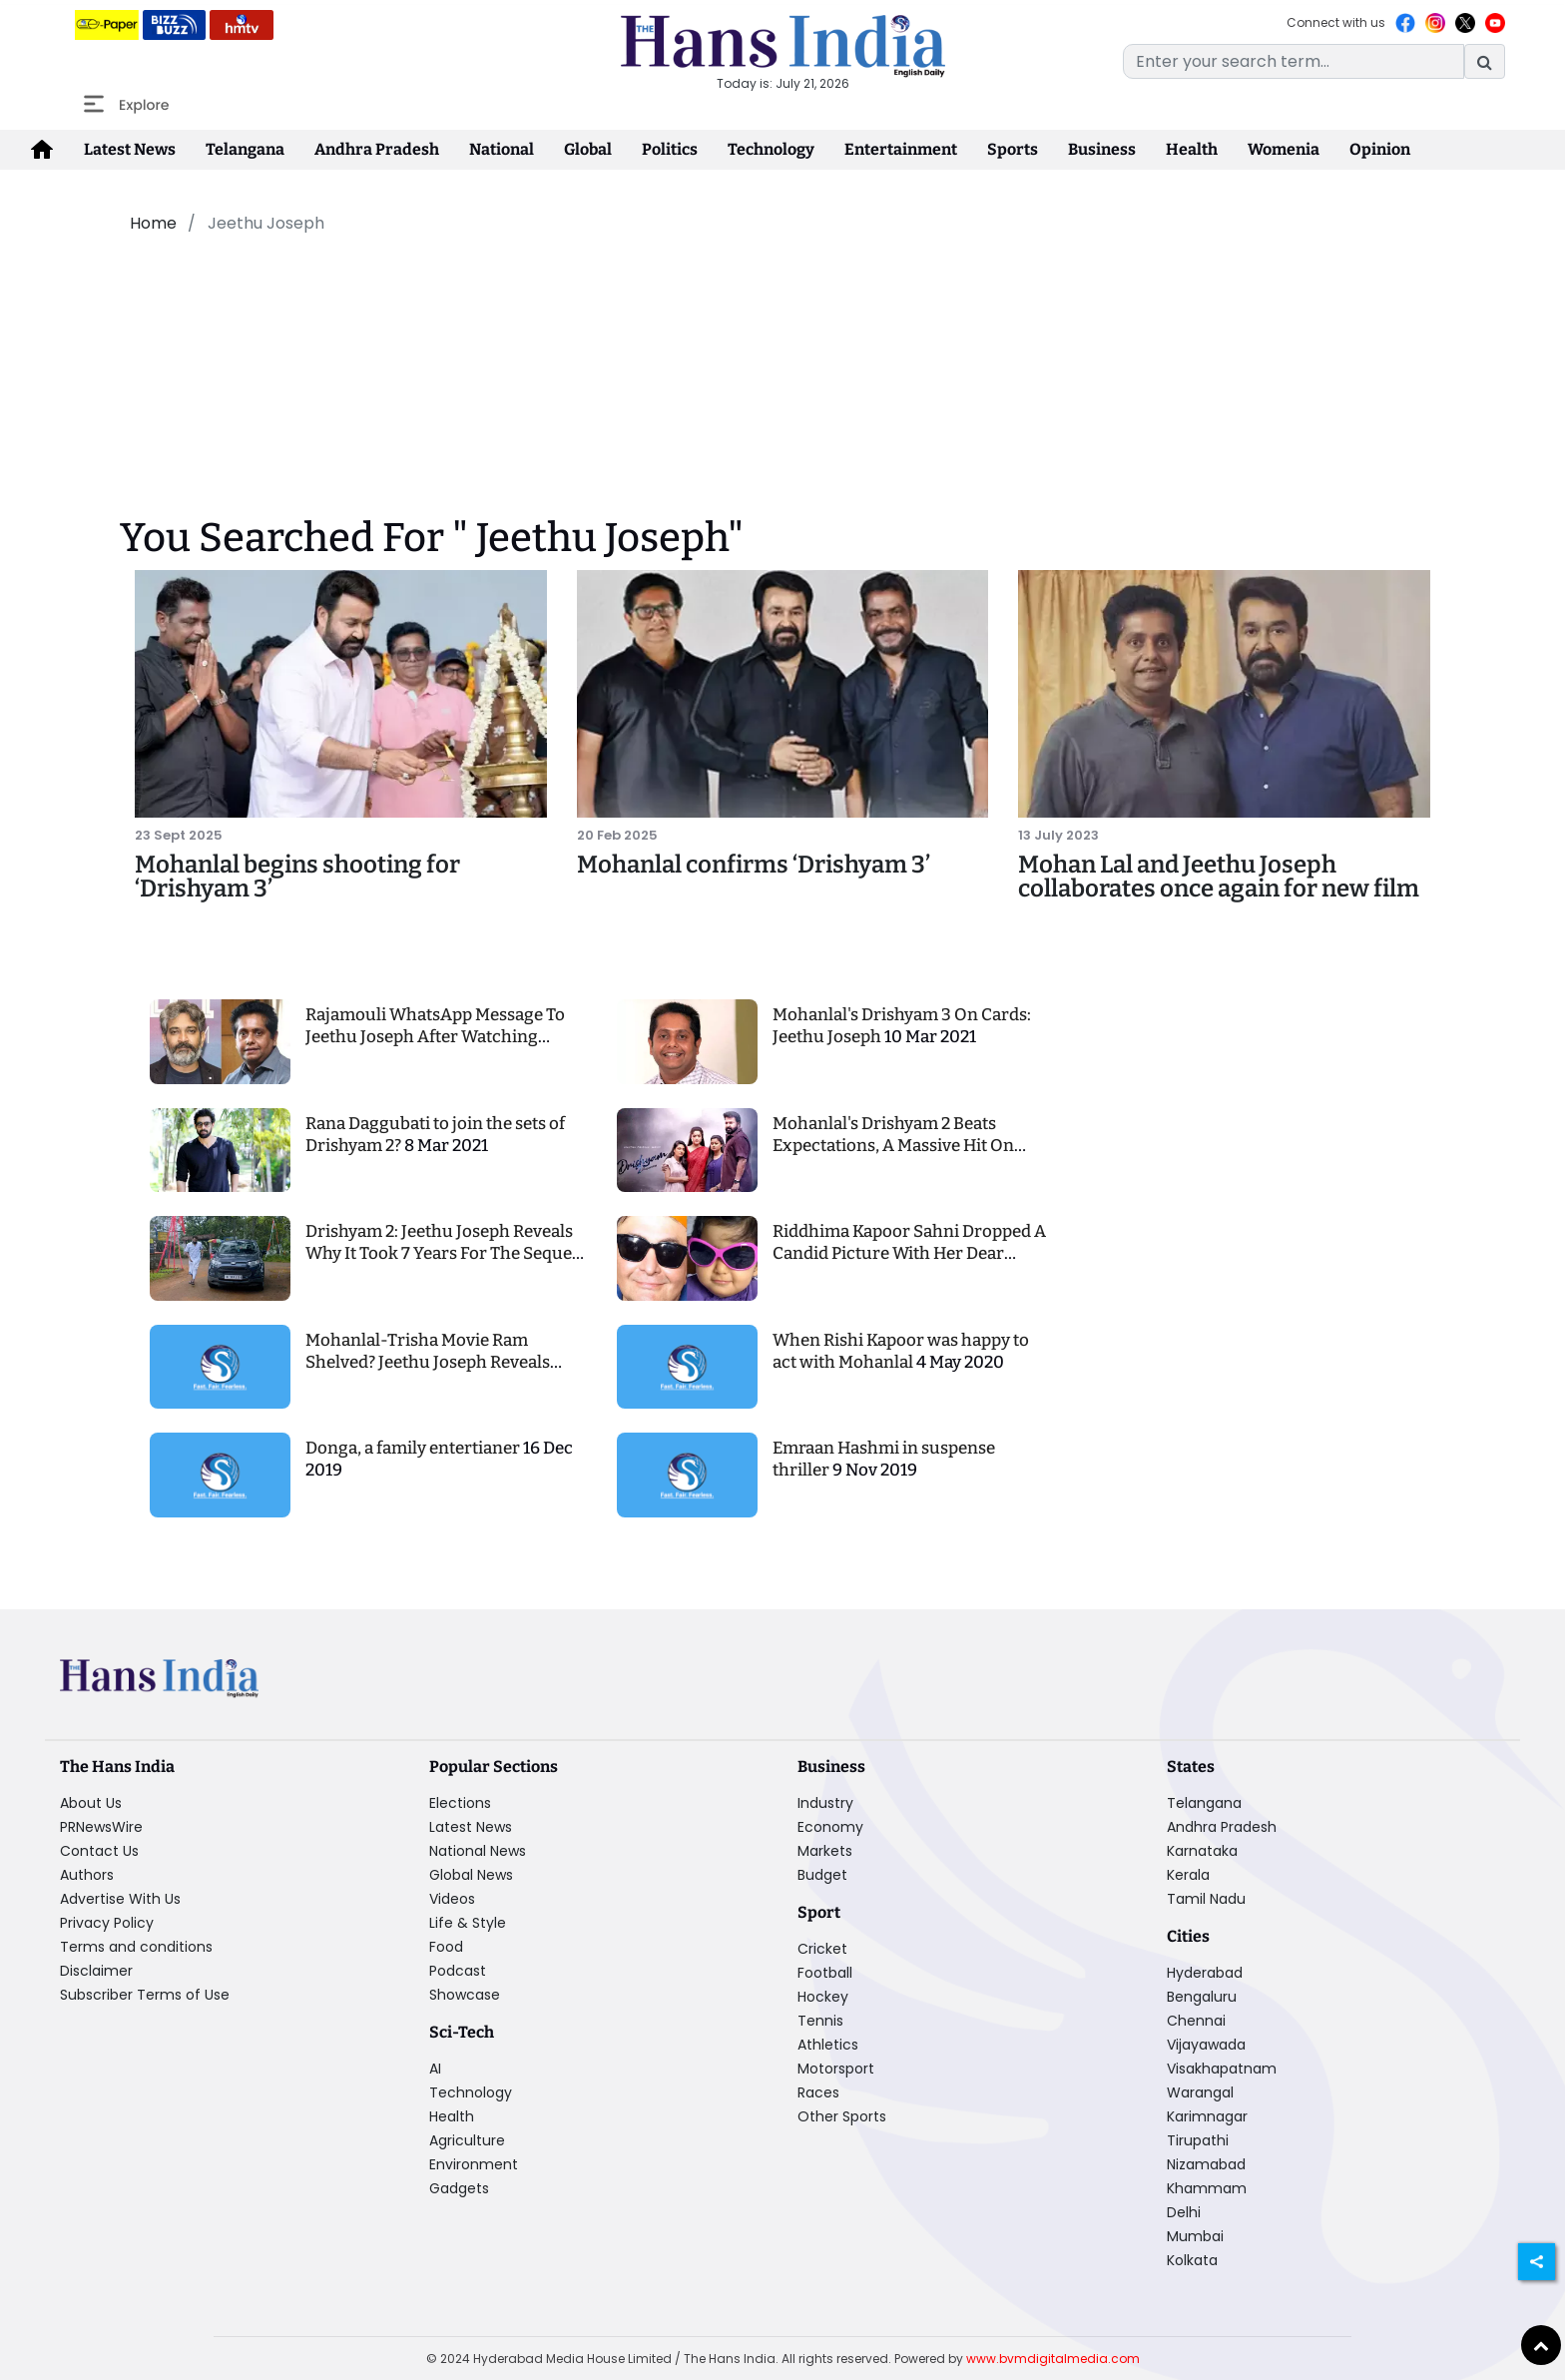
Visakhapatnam (1222, 2069)
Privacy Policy (107, 1923)
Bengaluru (1202, 1997)
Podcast (457, 1971)
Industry (825, 1803)
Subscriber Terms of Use (145, 1995)
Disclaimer (96, 1971)
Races (818, 2092)
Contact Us (99, 1851)
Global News (471, 1875)
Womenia (1283, 149)
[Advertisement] (617, 302)
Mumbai (1195, 2236)
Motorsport (835, 2069)
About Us (91, 1803)
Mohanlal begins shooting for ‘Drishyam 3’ (297, 876)
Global (588, 149)
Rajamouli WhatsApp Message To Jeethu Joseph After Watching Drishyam (435, 1036)
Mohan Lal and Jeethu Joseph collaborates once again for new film (1218, 876)
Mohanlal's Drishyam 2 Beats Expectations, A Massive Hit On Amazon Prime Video (893, 1145)
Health (1192, 149)
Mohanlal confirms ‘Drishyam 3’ (753, 865)
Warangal (1200, 2092)
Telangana (245, 149)
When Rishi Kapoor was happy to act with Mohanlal (901, 1351)
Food (446, 1947)
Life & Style (467, 1923)
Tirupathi (1198, 2140)
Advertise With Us (120, 1899)
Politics (670, 149)
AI (435, 2069)
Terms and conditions (136, 1947)
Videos (452, 1899)
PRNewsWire (101, 1827)
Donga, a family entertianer (414, 1448)
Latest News (130, 149)
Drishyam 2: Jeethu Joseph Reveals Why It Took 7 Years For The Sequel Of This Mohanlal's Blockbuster (441, 1253)
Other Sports (841, 2116)
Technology (771, 149)
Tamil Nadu (1206, 1899)
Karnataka (1202, 1851)
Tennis (820, 2021)
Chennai (1196, 2021)
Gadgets (459, 2188)
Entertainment (900, 149)
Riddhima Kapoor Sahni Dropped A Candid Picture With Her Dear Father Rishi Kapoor (909, 1253)
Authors (87, 1875)
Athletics (827, 2045)
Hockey (822, 1997)
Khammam (1207, 2188)
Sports (1012, 149)
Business (1102, 149)
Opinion (1379, 149)
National (501, 149)
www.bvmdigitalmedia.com (1053, 2358)
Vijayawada (1206, 2045)
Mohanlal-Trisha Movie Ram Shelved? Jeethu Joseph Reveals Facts (427, 1362)
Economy (830, 1827)
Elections (460, 1803)
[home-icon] (42, 150)
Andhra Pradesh (376, 149)
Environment (473, 2164)
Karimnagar (1207, 2116)
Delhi (1184, 2212)
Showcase (464, 1995)
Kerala (1188, 1875)
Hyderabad (1205, 1973)
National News (477, 1851)
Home (153, 223)
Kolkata (1192, 2260)
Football (824, 1973)
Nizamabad (1206, 2164)
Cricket (822, 1949)
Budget (822, 1875)
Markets (824, 1851)
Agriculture (467, 2140)
